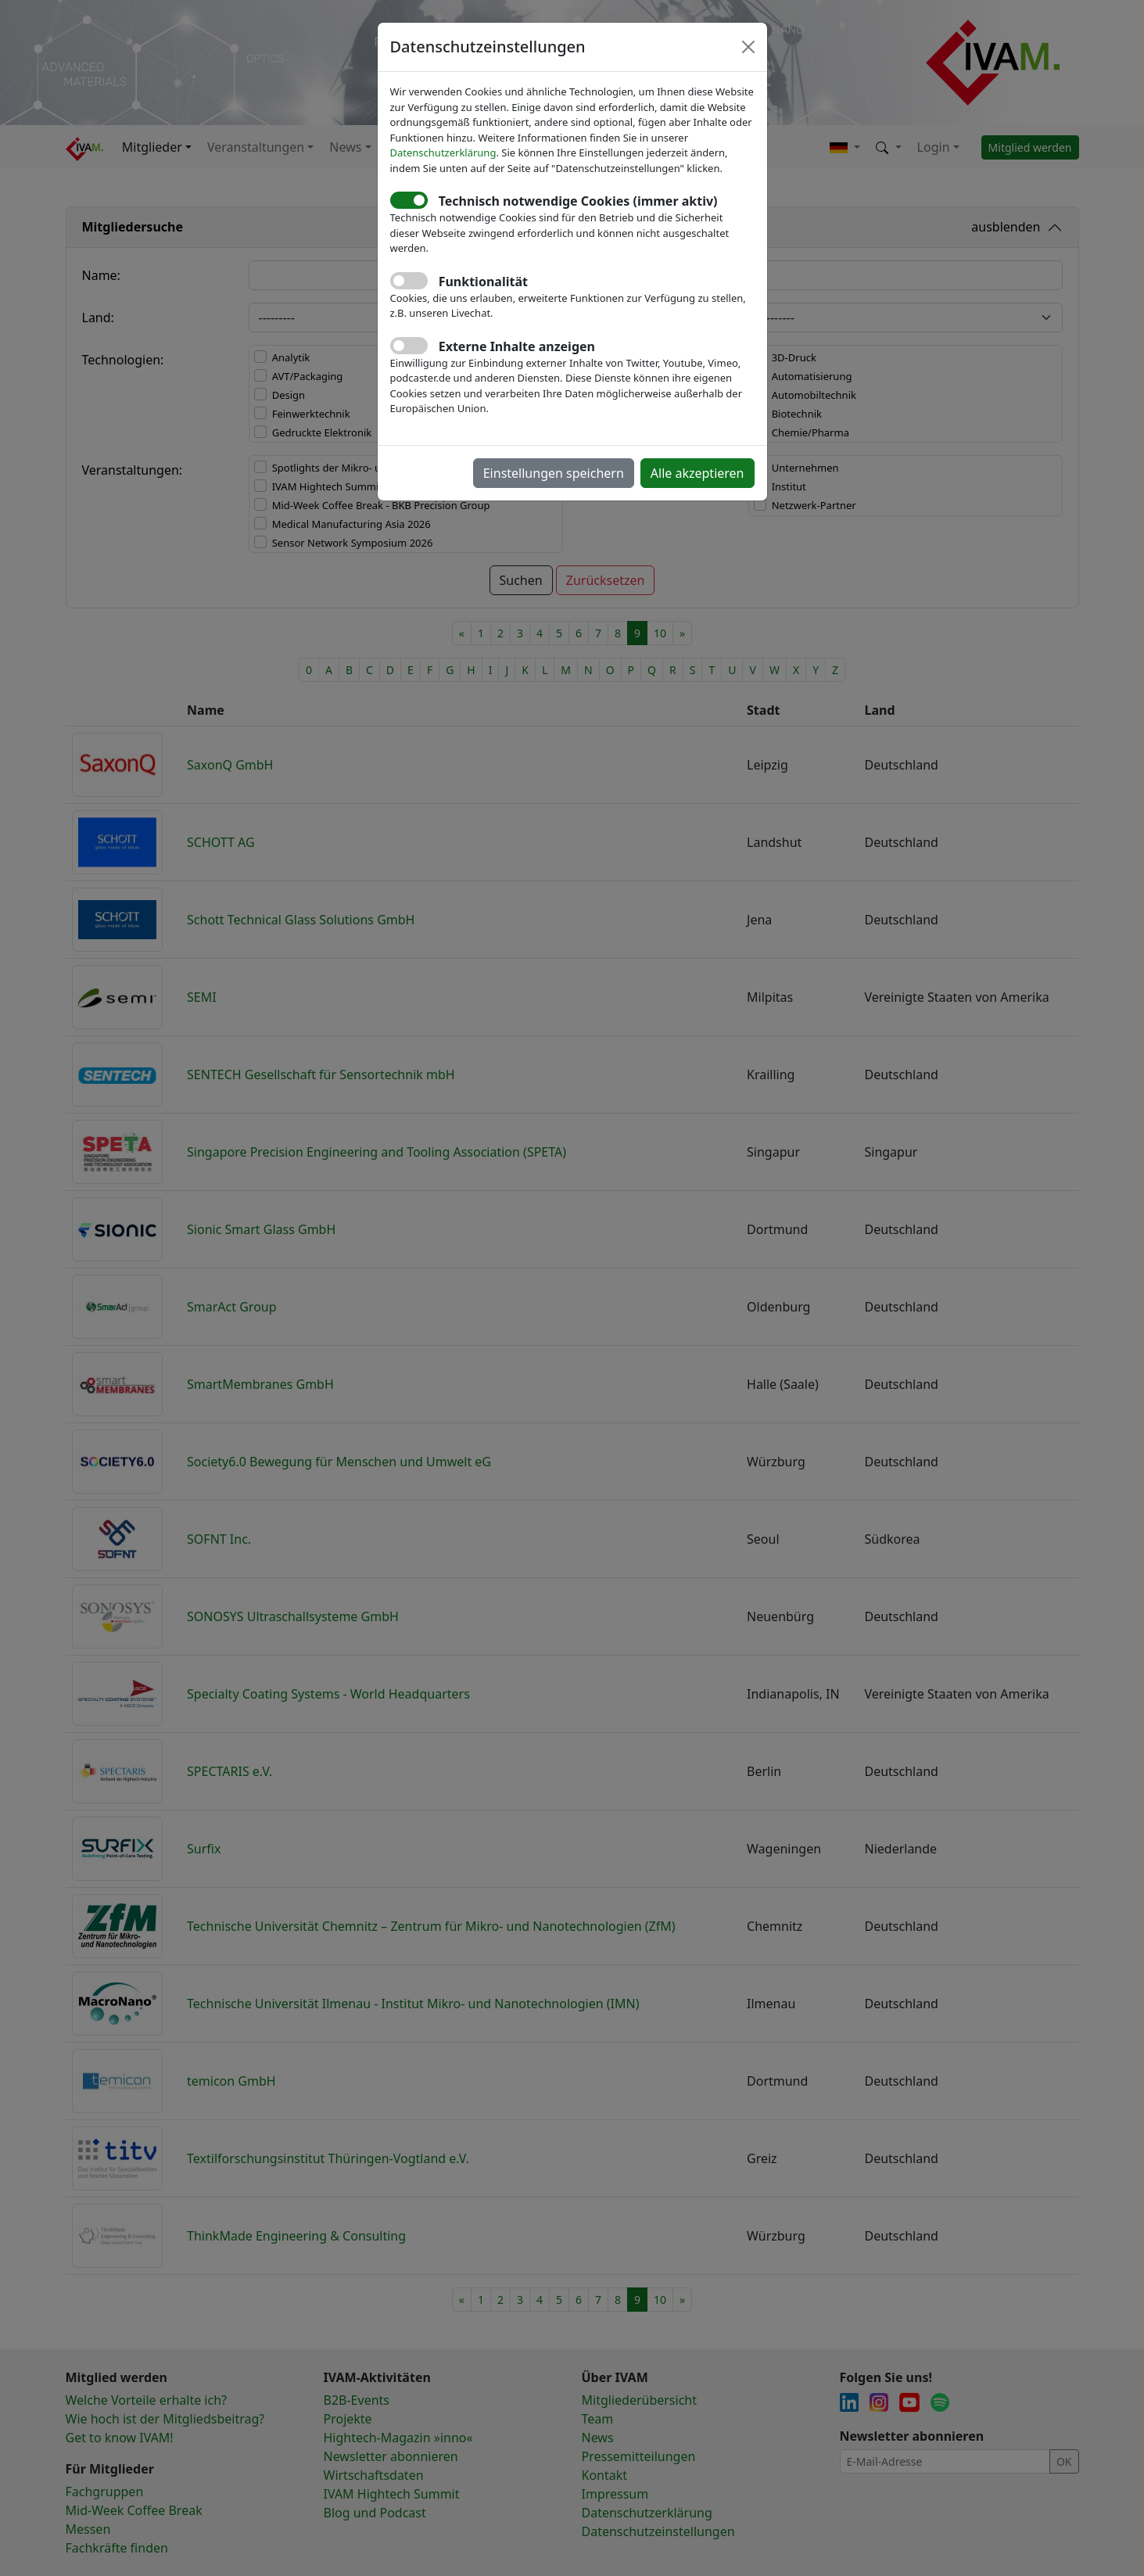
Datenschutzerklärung (443, 152)
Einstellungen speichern (553, 473)
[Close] (748, 46)
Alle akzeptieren (697, 473)
